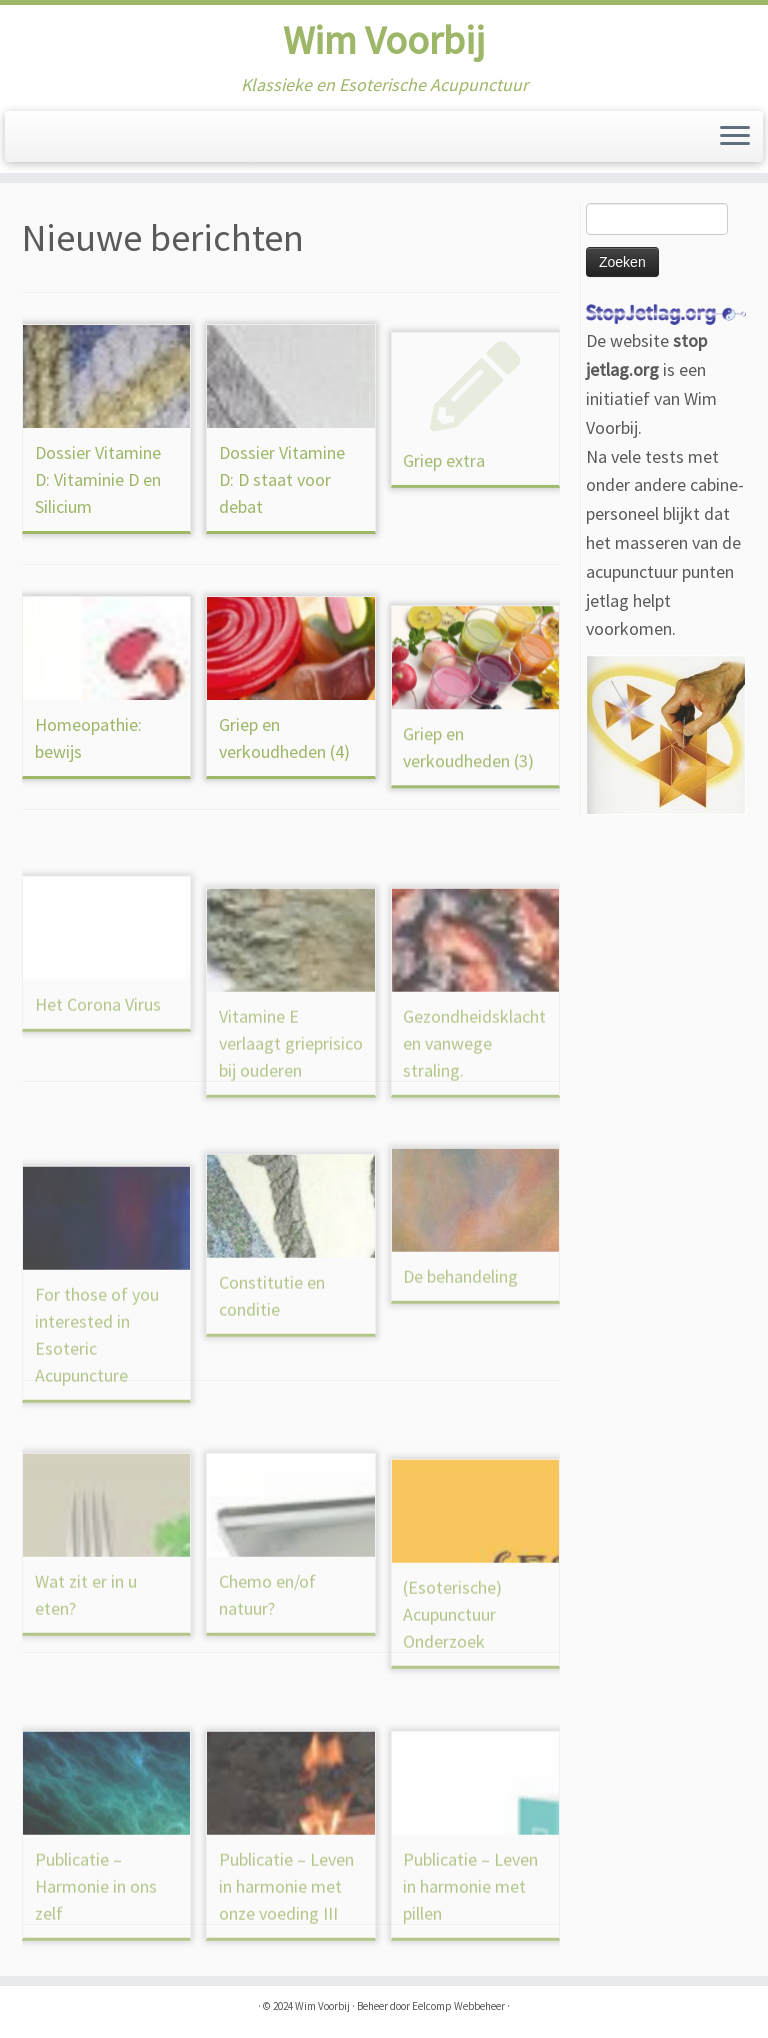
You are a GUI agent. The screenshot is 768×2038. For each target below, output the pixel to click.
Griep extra (444, 534)
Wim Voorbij (384, 40)
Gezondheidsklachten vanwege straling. (474, 1162)
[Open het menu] (735, 137)
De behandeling (460, 1365)
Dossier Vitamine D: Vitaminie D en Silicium (98, 479)
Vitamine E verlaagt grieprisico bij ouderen (291, 1162)
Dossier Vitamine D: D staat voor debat (282, 514)
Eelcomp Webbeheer (458, 2006)
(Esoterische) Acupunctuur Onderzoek (452, 1733)
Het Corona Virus (98, 1093)
